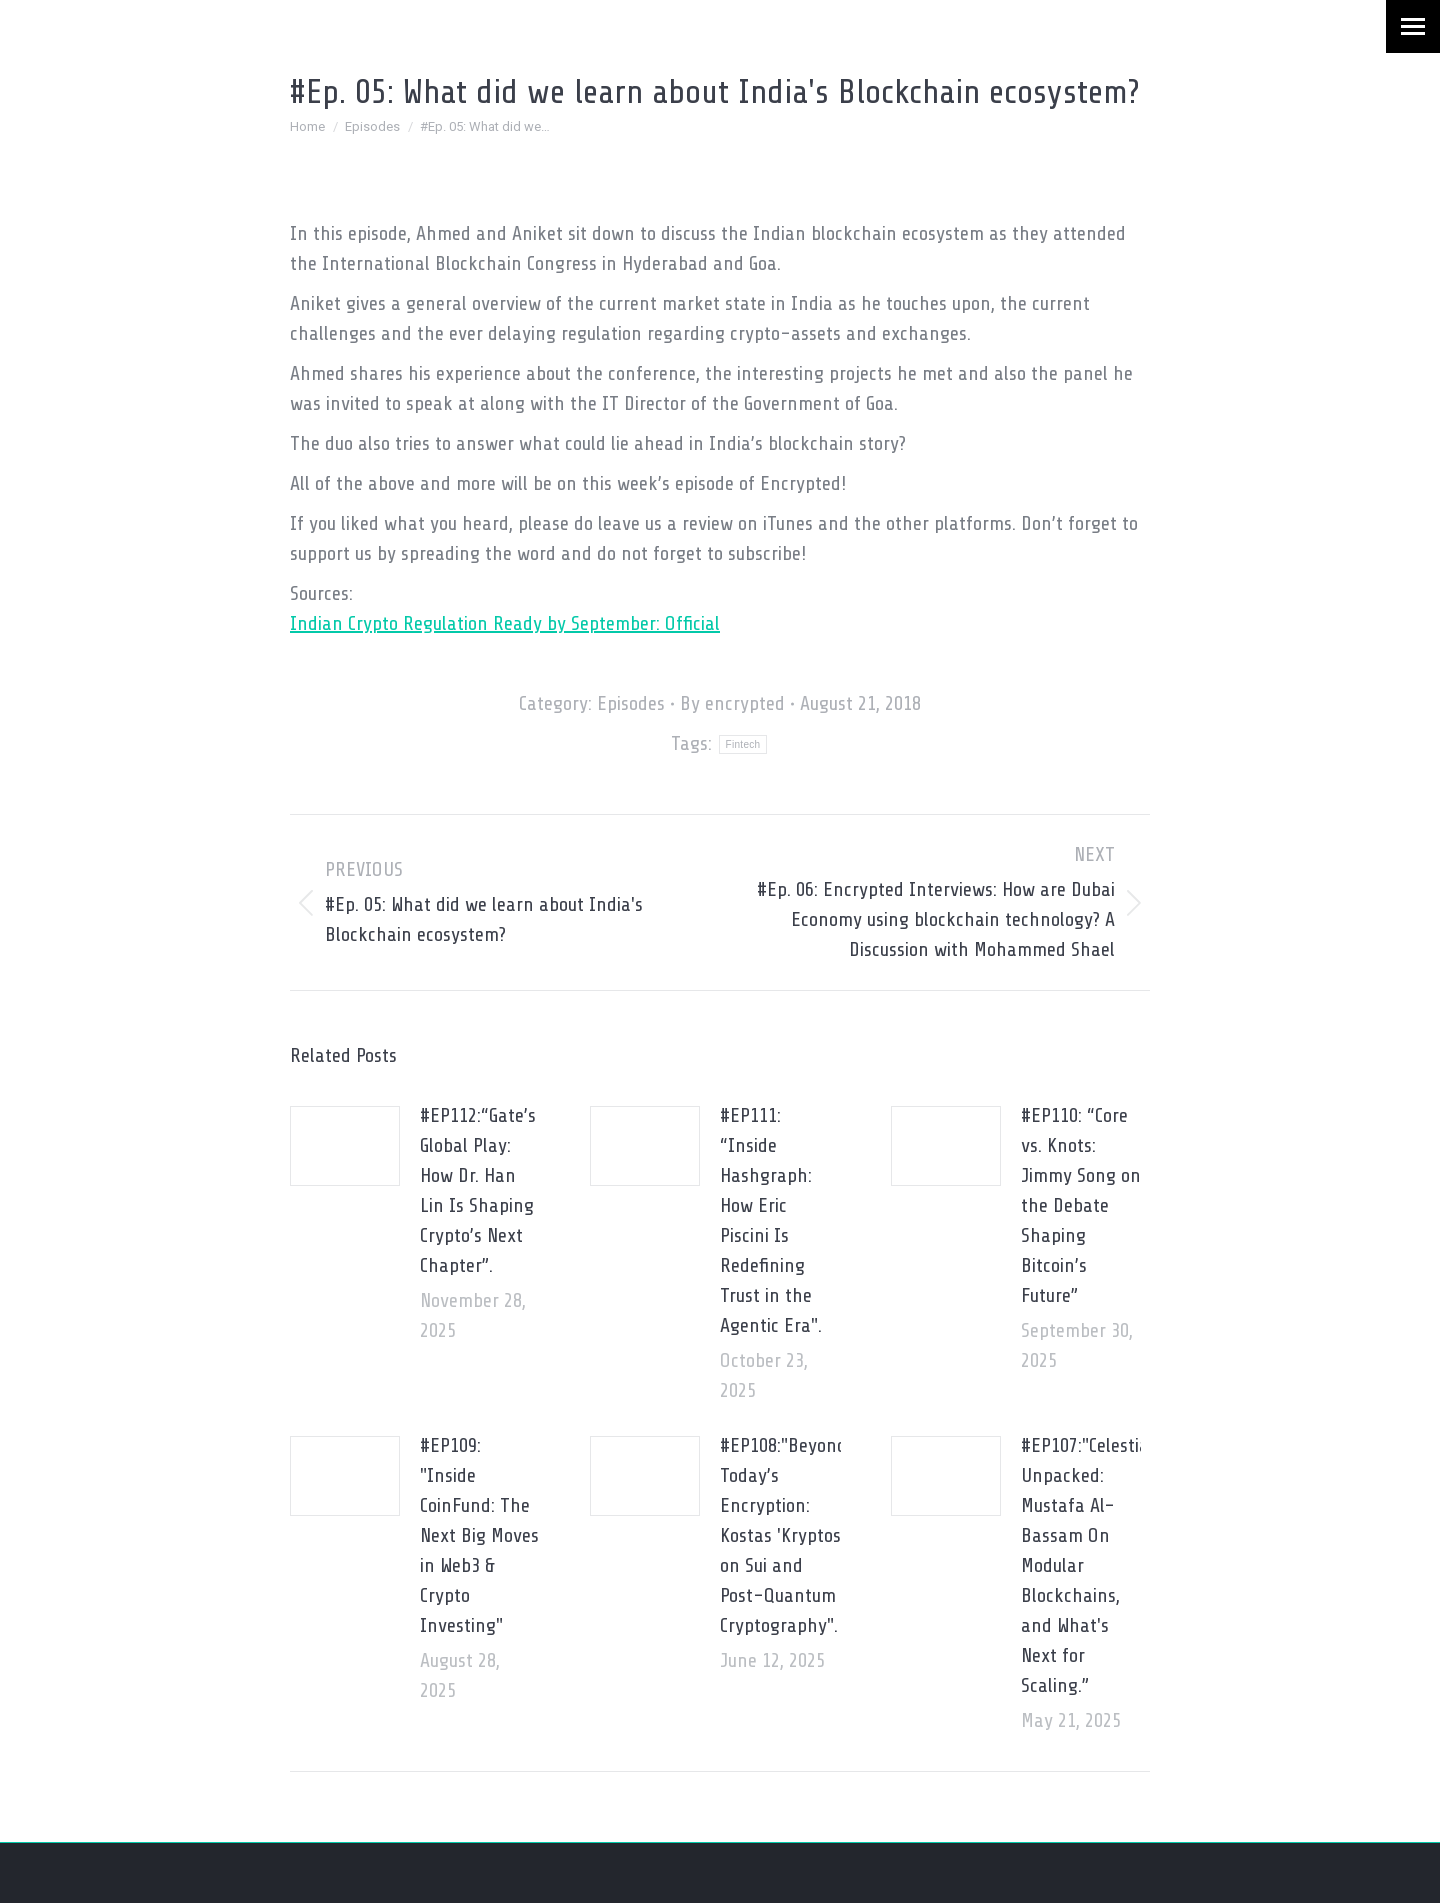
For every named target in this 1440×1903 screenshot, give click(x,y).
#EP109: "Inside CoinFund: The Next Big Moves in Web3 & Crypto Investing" (479, 1535)
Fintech (743, 744)
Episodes (631, 703)
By (732, 703)
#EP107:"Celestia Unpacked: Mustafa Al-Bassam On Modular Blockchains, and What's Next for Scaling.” (1085, 1565)
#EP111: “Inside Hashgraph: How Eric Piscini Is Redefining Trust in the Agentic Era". (771, 1220)
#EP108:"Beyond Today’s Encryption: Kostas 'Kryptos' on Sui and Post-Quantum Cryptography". (783, 1535)
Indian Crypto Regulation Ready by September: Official (505, 623)
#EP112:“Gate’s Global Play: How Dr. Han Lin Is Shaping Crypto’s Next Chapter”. (478, 1190)
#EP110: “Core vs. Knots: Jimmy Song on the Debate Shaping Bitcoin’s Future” (1081, 1205)
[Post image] (345, 1146)
